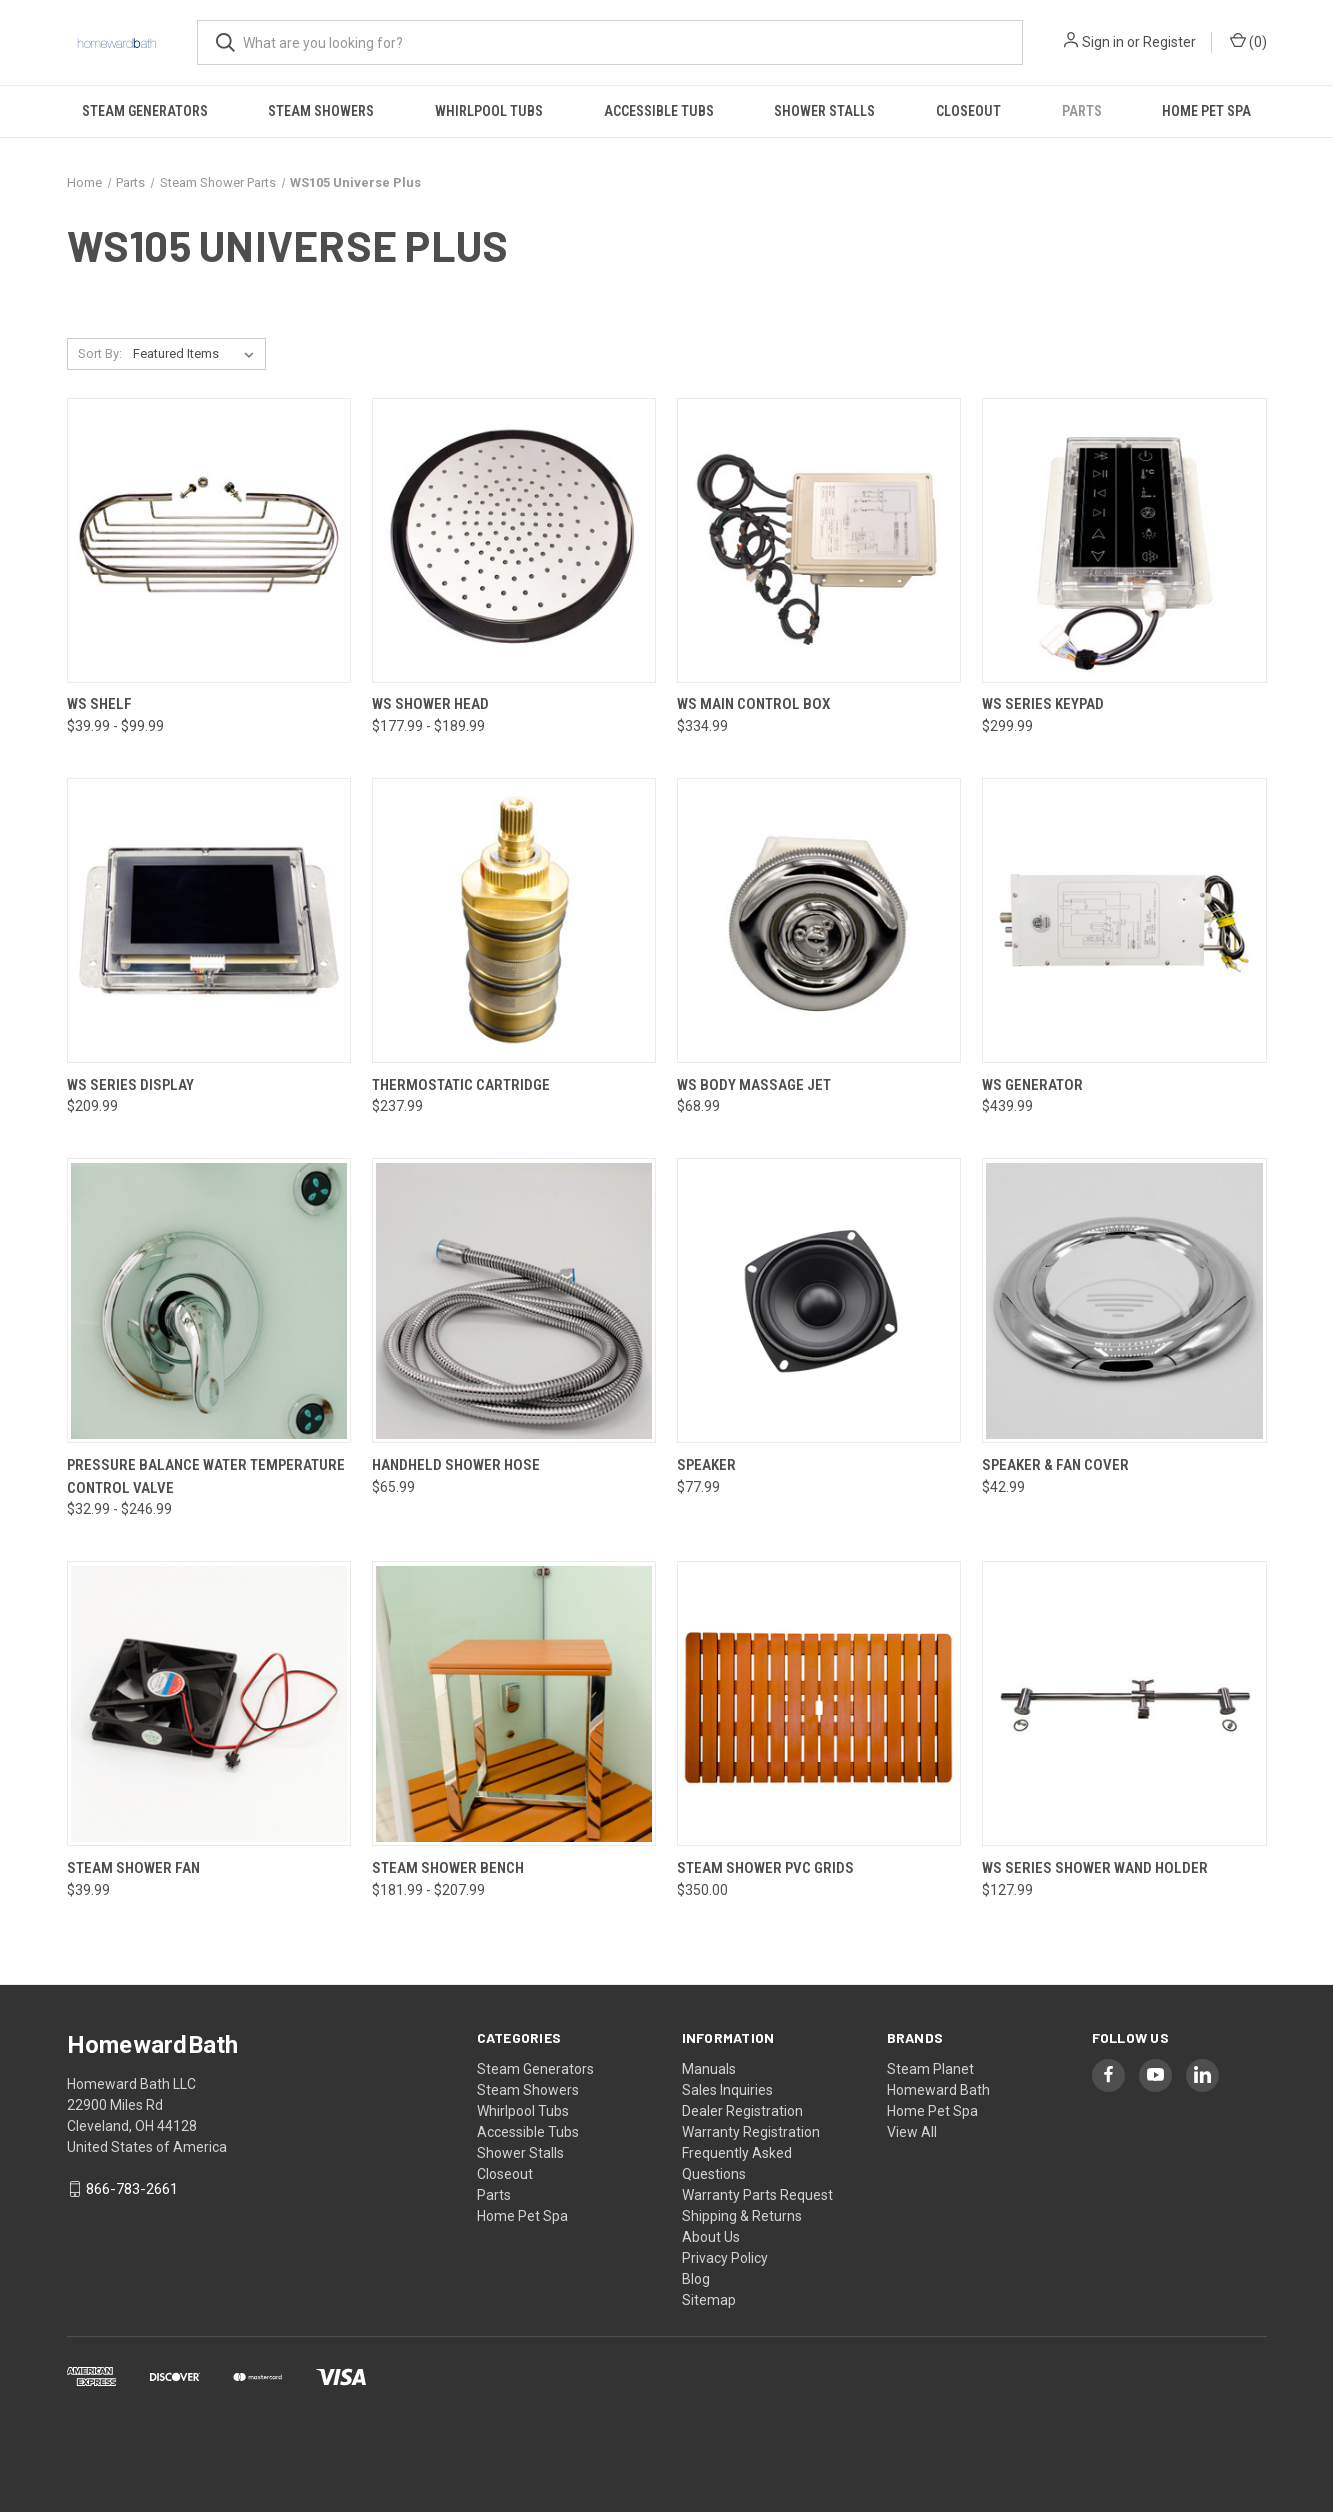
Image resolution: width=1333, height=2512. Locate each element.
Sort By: (100, 353)
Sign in (1103, 42)
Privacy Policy (725, 2258)
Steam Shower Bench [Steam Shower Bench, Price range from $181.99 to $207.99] (448, 1868)
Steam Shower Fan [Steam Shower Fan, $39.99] (133, 1868)
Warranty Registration (751, 2132)
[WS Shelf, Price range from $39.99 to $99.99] (209, 540)
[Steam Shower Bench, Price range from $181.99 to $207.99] (514, 1703)
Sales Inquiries (727, 2090)
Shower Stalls (824, 111)
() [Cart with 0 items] (1248, 41)
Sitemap (709, 2300)
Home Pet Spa (1206, 111)
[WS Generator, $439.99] (1124, 920)
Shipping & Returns (742, 2216)
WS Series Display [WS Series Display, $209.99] (130, 1085)
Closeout (968, 111)
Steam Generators (145, 111)
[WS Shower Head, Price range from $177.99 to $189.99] (514, 540)
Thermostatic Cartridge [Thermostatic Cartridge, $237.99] (461, 1085)
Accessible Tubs (659, 111)
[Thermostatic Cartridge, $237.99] (514, 920)
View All (912, 2132)
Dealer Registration (742, 2111)
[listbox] (197, 354)
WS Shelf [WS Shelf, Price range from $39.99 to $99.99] (99, 704)
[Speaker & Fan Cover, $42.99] (1124, 1300)
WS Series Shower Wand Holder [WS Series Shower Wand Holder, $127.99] (1095, 1868)
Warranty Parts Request (757, 2195)
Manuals (709, 2069)
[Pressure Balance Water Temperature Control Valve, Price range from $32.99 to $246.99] (209, 1300)
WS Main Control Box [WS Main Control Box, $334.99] (753, 704)
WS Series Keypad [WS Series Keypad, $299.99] (1043, 704)
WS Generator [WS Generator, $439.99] (1032, 1085)
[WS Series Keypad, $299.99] (1124, 540)
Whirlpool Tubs (489, 111)
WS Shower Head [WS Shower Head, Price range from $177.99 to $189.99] (430, 704)
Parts (1082, 111)
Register (1169, 42)
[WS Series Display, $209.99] (209, 920)
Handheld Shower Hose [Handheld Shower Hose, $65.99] (456, 1465)
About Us (711, 2237)
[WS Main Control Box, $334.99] (819, 540)
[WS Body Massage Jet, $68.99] (819, 920)
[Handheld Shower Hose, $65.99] (514, 1300)
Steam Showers (321, 111)
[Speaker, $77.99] (819, 1300)
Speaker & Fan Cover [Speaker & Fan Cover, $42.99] (1055, 1465)
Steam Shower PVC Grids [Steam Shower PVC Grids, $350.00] (765, 1868)
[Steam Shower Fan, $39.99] (209, 1703)
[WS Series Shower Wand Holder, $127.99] (1124, 1703)
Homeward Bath (938, 2090)
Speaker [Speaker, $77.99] (706, 1465)
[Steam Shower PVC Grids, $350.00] (819, 1703)
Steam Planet (930, 2069)
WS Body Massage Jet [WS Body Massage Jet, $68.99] (754, 1085)
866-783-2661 (132, 2189)
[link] (667, 2433)
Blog (696, 2279)
